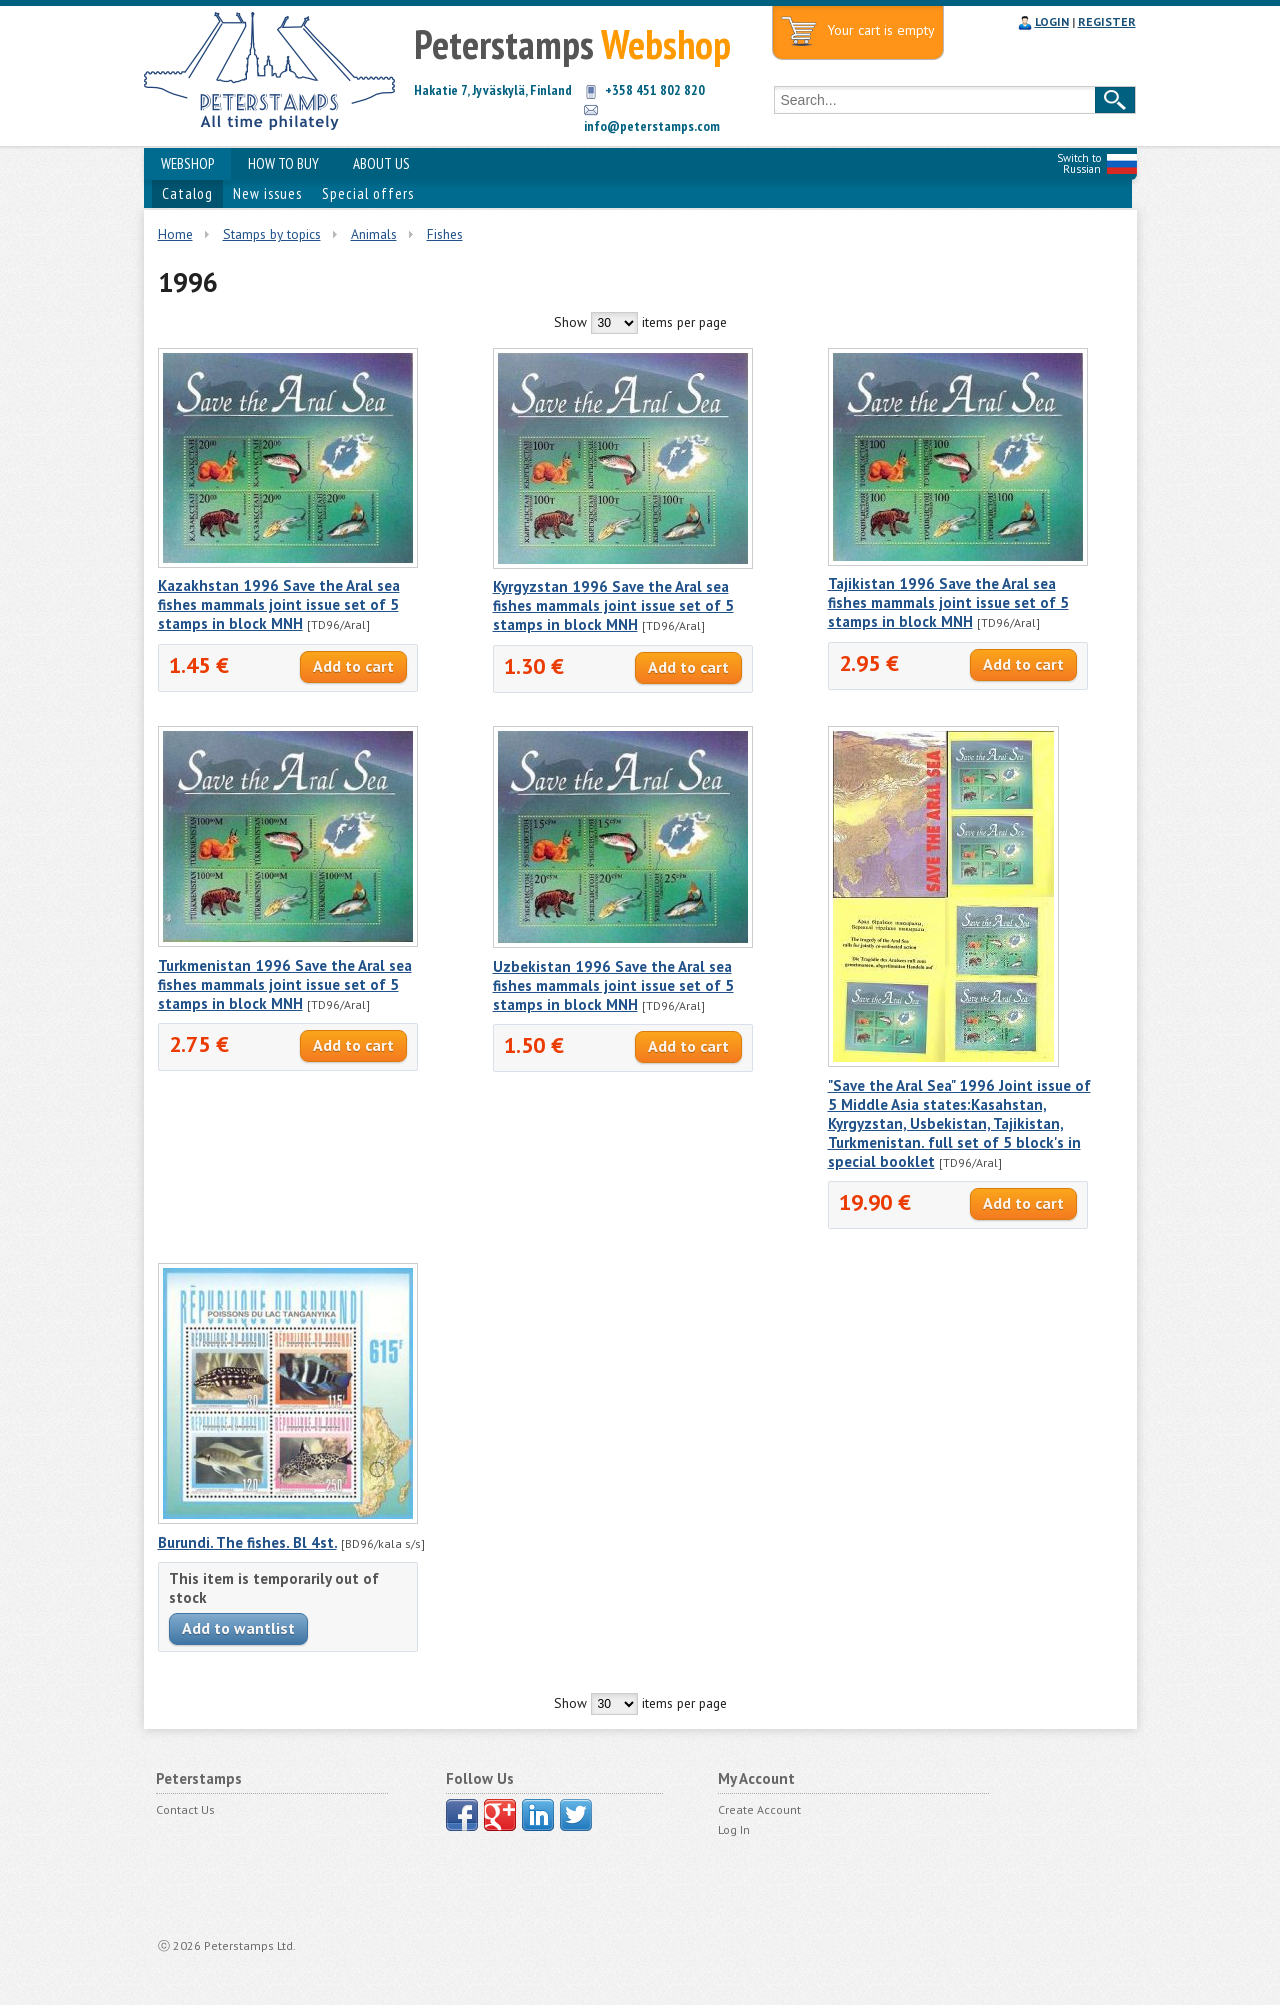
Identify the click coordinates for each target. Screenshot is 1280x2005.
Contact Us (185, 1809)
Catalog (187, 193)
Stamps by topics (272, 234)
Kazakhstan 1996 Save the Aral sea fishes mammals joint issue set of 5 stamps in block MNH (279, 604)
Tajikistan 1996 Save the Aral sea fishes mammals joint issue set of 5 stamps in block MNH (948, 602)
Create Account (759, 1809)
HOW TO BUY (283, 163)
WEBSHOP (187, 163)
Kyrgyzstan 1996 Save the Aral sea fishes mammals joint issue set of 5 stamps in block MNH (613, 605)
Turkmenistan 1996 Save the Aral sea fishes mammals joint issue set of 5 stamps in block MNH (285, 984)
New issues (267, 193)
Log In (734, 1829)
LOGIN (1052, 21)
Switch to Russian (1079, 163)
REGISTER (1107, 21)
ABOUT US (381, 163)
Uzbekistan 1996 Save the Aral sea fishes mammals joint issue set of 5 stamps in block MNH (613, 985)
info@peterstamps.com (652, 126)
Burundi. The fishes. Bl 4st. (247, 1542)
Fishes (445, 234)
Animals (374, 234)
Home (175, 234)
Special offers (368, 193)
